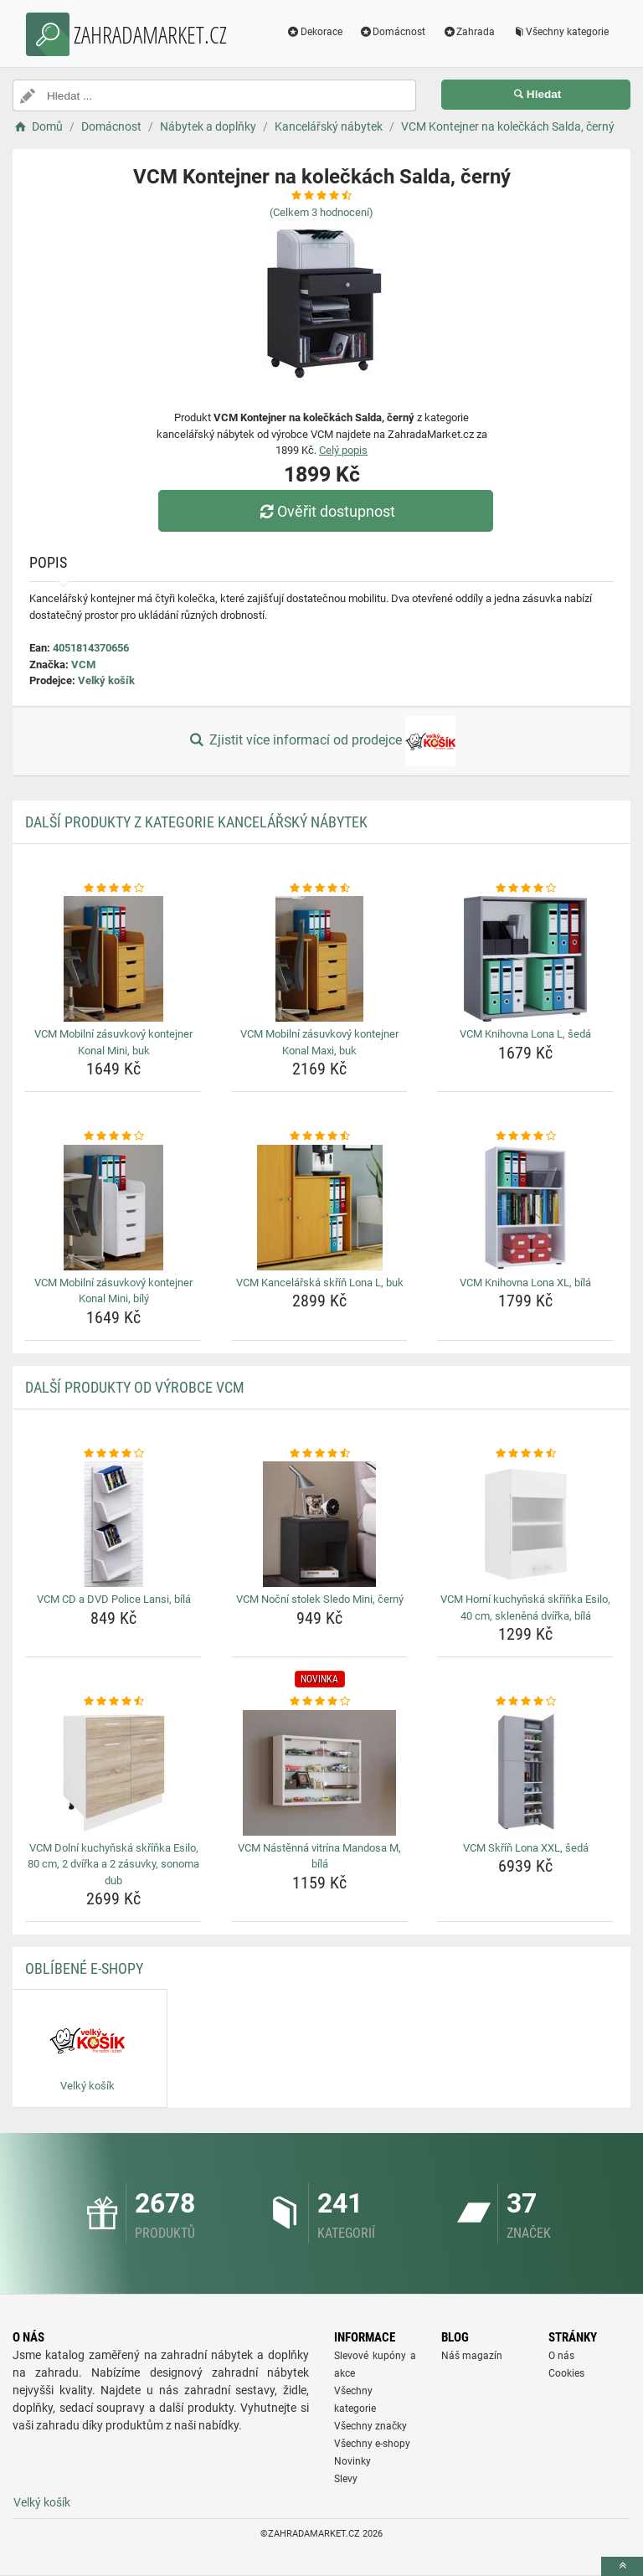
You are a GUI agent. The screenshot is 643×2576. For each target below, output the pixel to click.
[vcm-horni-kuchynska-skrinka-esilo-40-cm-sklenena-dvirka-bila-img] (525, 1524)
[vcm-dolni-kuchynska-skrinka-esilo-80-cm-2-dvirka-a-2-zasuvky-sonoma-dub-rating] (113, 1701)
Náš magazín (471, 2356)
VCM (83, 664)
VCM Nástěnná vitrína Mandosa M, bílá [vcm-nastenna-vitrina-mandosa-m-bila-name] (319, 1856)
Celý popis (343, 450)
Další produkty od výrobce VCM (134, 1387)
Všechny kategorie (560, 32)
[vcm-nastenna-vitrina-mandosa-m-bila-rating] (319, 1701)
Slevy (346, 2479)
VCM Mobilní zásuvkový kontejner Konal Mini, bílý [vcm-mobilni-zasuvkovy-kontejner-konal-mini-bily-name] (113, 1291)
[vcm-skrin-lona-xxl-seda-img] (525, 1773)
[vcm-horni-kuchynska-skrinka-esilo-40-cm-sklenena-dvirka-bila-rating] (525, 1453)
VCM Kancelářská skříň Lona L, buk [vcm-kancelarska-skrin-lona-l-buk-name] (320, 1282)
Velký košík (106, 680)
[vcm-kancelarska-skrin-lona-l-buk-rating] (319, 1136)
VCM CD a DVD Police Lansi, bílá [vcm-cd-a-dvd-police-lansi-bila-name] (114, 1599)
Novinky (352, 2461)
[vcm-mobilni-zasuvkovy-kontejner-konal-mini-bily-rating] (113, 1136)
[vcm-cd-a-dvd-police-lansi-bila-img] (113, 1524)
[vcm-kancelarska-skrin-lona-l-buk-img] (319, 1207)
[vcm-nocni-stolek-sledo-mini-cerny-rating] (319, 1453)
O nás (561, 2356)
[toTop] (622, 2566)
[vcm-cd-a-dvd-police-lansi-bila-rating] (113, 1453)
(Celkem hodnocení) (321, 212)
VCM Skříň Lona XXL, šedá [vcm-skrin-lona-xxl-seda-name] (526, 1848)
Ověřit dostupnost (325, 511)
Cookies (566, 2373)
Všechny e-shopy (372, 2444)
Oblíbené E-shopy (84, 1968)
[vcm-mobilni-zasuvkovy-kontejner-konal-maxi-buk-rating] (319, 888)
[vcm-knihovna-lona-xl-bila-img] (525, 1207)
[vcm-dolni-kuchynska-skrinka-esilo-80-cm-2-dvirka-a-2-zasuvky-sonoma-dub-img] (113, 1773)
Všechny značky (370, 2426)
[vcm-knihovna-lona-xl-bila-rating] (525, 1136)
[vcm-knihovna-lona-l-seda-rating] (525, 888)
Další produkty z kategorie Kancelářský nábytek (196, 822)
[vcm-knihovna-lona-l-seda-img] (525, 959)
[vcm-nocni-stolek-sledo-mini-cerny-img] (319, 1524)
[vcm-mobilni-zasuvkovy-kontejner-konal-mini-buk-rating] (113, 888)
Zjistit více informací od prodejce (321, 741)
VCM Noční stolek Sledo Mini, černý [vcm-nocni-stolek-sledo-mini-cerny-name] (320, 1599)
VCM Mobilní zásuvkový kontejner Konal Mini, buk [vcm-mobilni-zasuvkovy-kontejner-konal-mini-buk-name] (113, 1042)
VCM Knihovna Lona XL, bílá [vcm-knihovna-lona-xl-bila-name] (525, 1282)
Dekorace (314, 32)
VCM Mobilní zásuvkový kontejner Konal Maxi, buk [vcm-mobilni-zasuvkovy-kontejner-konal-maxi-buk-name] (319, 1042)
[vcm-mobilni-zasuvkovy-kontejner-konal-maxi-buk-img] (319, 959)
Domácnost (392, 32)
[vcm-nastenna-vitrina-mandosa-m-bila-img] (319, 1773)
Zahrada (468, 32)
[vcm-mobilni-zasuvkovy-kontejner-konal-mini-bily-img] (113, 1207)
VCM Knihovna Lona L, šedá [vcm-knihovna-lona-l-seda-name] (525, 1034)
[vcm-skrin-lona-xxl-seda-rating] (525, 1701)
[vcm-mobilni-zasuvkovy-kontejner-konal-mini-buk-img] (113, 959)
